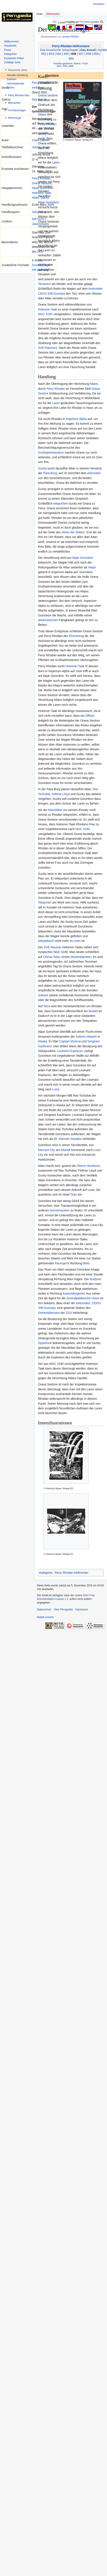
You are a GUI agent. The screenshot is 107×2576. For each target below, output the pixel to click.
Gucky (42, 133)
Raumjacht (62, 1263)
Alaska (42, 1041)
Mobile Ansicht (45, 1617)
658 (88, 53)
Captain (64, 1041)
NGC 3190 (45, 314)
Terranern (44, 284)
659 (96, 53)
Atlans (42, 114)
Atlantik (65, 1150)
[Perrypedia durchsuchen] (94, 22)
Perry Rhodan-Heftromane (70, 46)
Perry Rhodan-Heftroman (71, 1572)
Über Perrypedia (63, 1609)
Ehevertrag (76, 636)
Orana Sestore (48, 95)
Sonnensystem (60, 1210)
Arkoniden (94, 473)
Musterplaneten (80, 957)
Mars (86, 1263)
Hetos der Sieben (73, 532)
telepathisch (46, 941)
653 (51, 53)
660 (71, 58)
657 (81, 53)
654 (58, 53)
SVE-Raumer (52, 947)
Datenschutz (44, 1609)
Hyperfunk (45, 1343)
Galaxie (43, 995)
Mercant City (46, 1150)
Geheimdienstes (49, 1312)
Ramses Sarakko (70, 1138)
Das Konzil (88, 50)
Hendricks (93, 1165)
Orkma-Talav (51, 957)
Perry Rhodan (47, 124)
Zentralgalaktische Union (82, 1298)
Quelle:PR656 (70, 36)
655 (66, 53)
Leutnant (63, 1051)
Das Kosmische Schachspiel (59, 50)
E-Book (37, 260)
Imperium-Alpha (76, 419)
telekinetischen (48, 620)
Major (92, 567)
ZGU (69, 1312)
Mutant (93, 1011)
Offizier (90, 715)
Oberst (81, 1165)
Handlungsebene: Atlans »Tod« (71, 63)
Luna (55, 1089)
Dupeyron (76, 1051)
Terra (46, 1006)
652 (43, 53)
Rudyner (95, 1279)
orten (77, 941)
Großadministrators (51, 452)
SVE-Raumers (47, 347)
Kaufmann (45, 1046)
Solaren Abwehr (86, 1036)
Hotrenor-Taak (47, 309)
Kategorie (45, 1572)
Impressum (81, 1609)
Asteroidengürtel (73, 1293)
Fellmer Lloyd (61, 794)
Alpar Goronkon (48, 202)
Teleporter (44, 902)
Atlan (35, 197)
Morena (75, 1041)
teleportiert (61, 503)
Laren (56, 162)
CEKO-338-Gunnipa (51, 293)
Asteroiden (95, 288)
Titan (73, 1194)
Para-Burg (50, 473)
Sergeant (93, 1041)
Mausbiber (55, 810)
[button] (17, 70)
